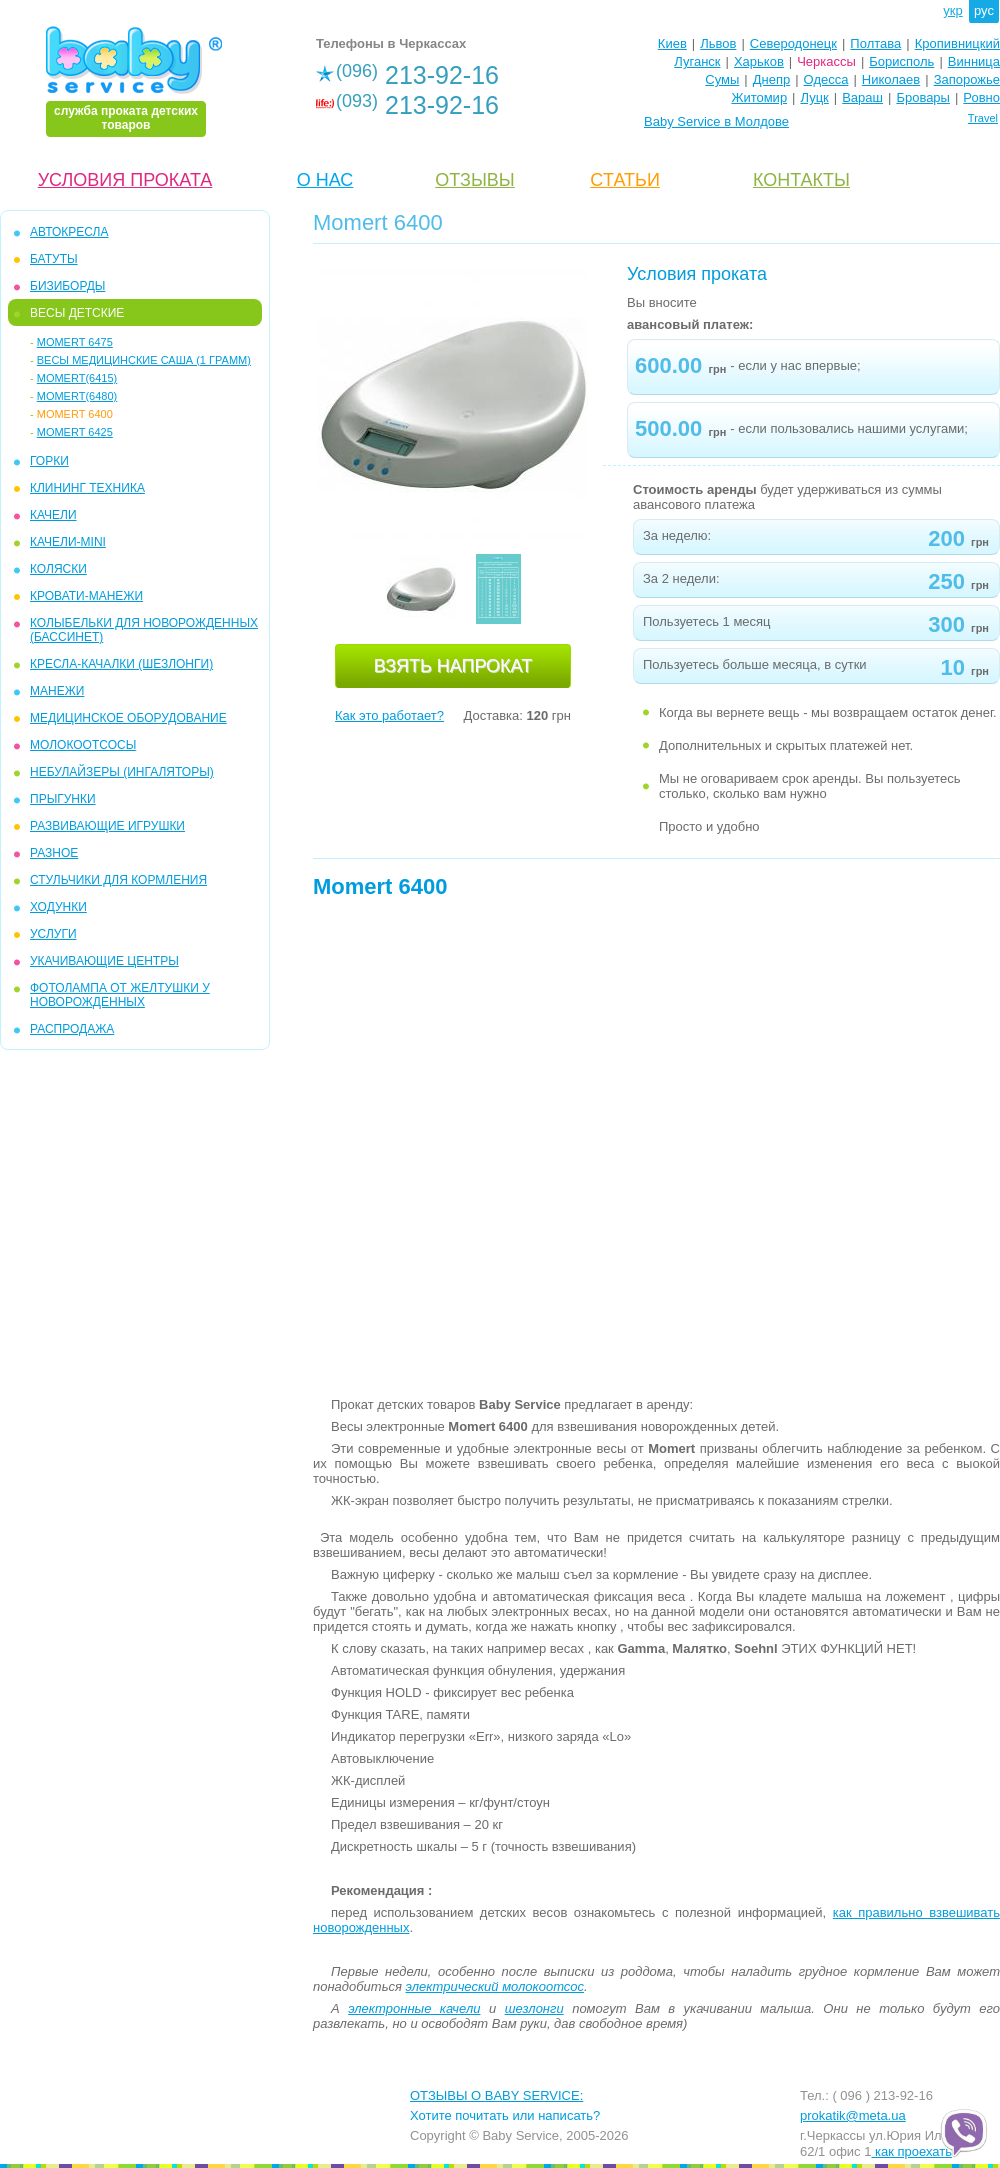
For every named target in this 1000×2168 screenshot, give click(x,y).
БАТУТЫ (54, 259)
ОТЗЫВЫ (475, 180)
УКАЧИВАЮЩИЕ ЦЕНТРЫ (104, 961)
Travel (983, 118)
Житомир (759, 97)
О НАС (325, 180)
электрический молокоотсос (495, 1986)
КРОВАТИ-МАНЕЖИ (86, 596)
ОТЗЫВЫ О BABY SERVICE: (496, 2095)
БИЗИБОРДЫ (67, 286)
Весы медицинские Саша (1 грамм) (144, 360)
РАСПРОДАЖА (72, 1029)
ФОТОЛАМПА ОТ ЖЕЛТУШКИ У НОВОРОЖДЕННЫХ (120, 995)
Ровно (981, 97)
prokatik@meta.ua (853, 2115)
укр (952, 10)
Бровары (923, 97)
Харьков (759, 61)
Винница (974, 61)
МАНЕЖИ (57, 691)
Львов (718, 43)
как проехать (911, 2151)
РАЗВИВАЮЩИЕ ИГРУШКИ (107, 826)
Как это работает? (389, 715)
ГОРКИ (49, 461)
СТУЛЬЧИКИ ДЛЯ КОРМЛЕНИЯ (118, 880)
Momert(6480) (77, 396)
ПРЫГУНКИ (63, 799)
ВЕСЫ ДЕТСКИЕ (77, 313)
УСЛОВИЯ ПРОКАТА (125, 180)
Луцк (815, 97)
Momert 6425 (75, 432)
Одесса (826, 79)
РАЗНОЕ (54, 853)
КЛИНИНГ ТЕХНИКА (87, 488)
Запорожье (967, 79)
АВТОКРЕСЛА (69, 232)
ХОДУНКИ (58, 907)
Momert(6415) (77, 378)
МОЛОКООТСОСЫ (83, 745)
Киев (672, 43)
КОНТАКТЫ (801, 180)
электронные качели (414, 2008)
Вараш (862, 97)
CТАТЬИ (625, 180)
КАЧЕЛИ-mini (68, 542)
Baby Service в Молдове (716, 121)
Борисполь (901, 61)
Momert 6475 (75, 342)
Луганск (697, 61)
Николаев (891, 79)
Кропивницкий (957, 43)
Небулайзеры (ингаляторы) (122, 772)
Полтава (875, 43)
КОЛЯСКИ (58, 569)
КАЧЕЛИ (53, 515)
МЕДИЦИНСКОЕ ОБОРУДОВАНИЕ (128, 718)
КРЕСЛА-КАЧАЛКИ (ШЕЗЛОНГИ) (121, 664)
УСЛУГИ (53, 934)
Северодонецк (793, 43)
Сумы (722, 79)
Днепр (771, 79)
